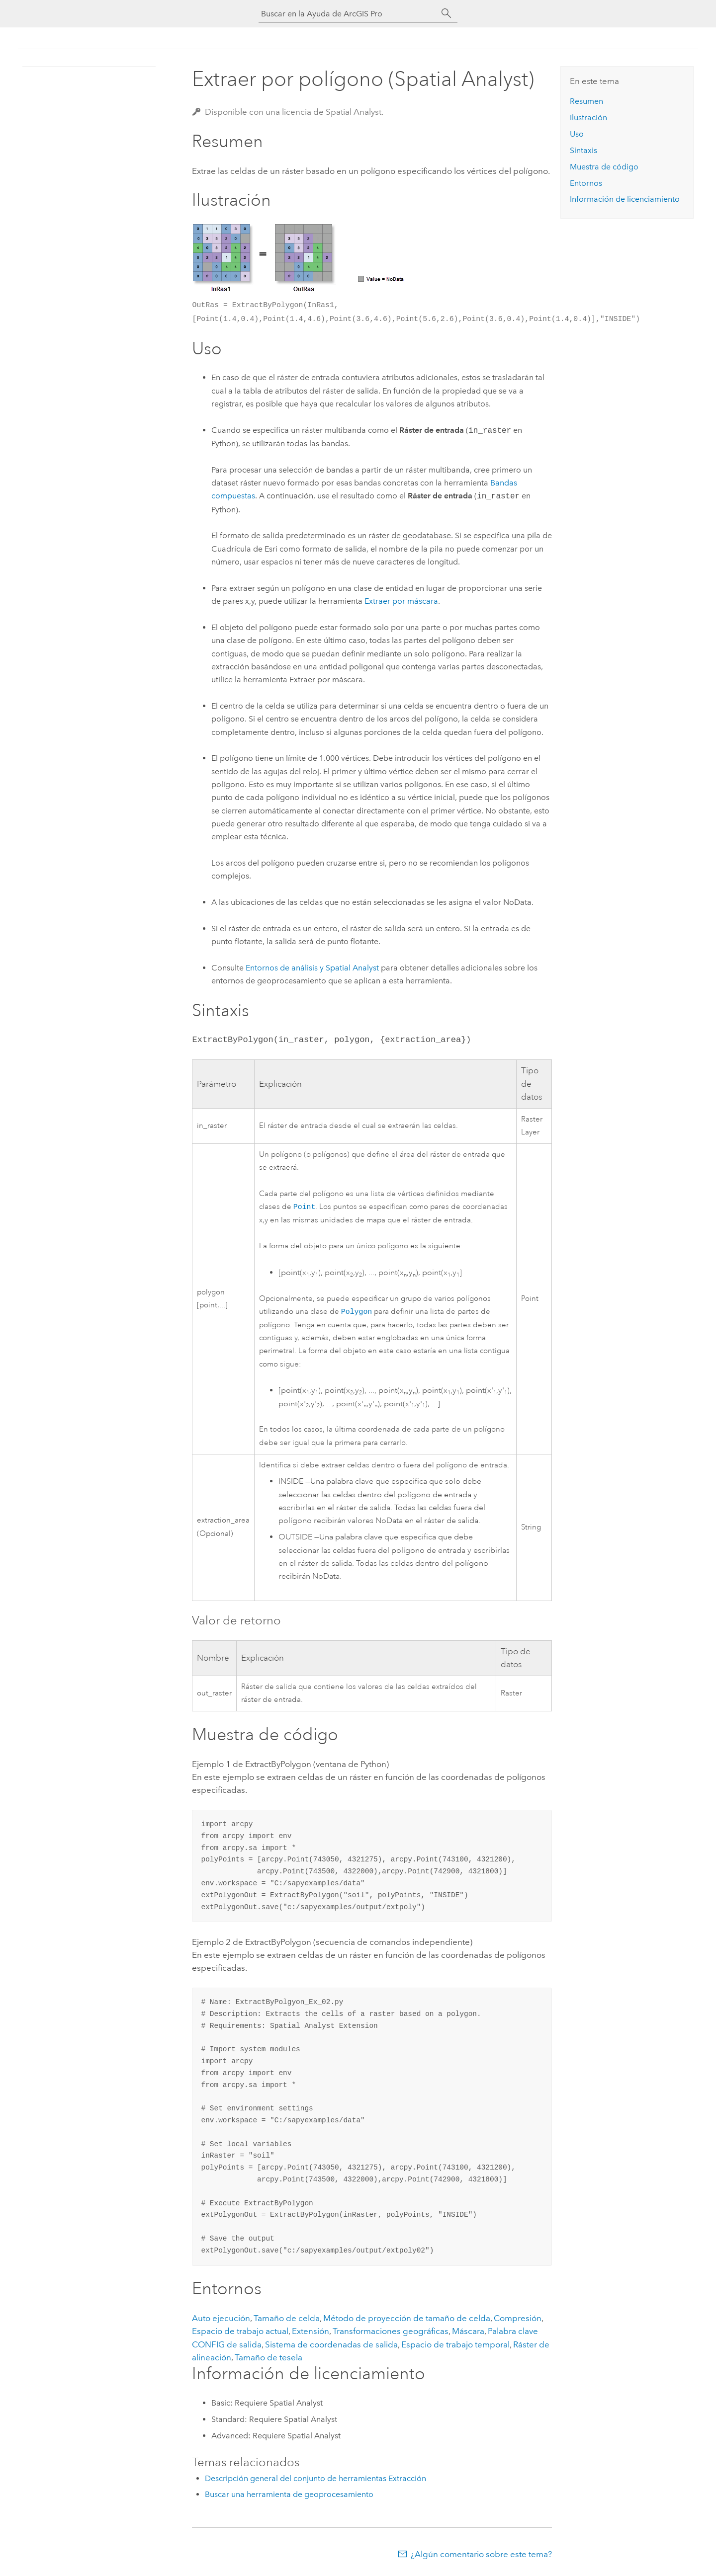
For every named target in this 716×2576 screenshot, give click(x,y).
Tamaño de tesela (268, 2359)
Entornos (586, 183)
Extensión (310, 2333)
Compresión (517, 2320)
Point (304, 1207)
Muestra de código (604, 166)
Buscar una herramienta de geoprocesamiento (289, 2496)
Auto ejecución (221, 2320)
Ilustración (588, 117)
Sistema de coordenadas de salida (331, 2346)
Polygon (356, 1313)
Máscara (468, 2333)
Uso (577, 134)
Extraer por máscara (401, 601)
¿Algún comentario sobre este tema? (481, 2556)
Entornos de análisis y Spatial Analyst (312, 967)
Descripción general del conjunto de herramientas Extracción (315, 2480)
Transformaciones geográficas (390, 2333)
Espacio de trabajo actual (240, 2333)
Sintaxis (583, 150)
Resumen (586, 101)
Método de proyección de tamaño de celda (406, 2320)
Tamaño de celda (287, 2320)
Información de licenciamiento (625, 199)
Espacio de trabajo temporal (455, 2346)
